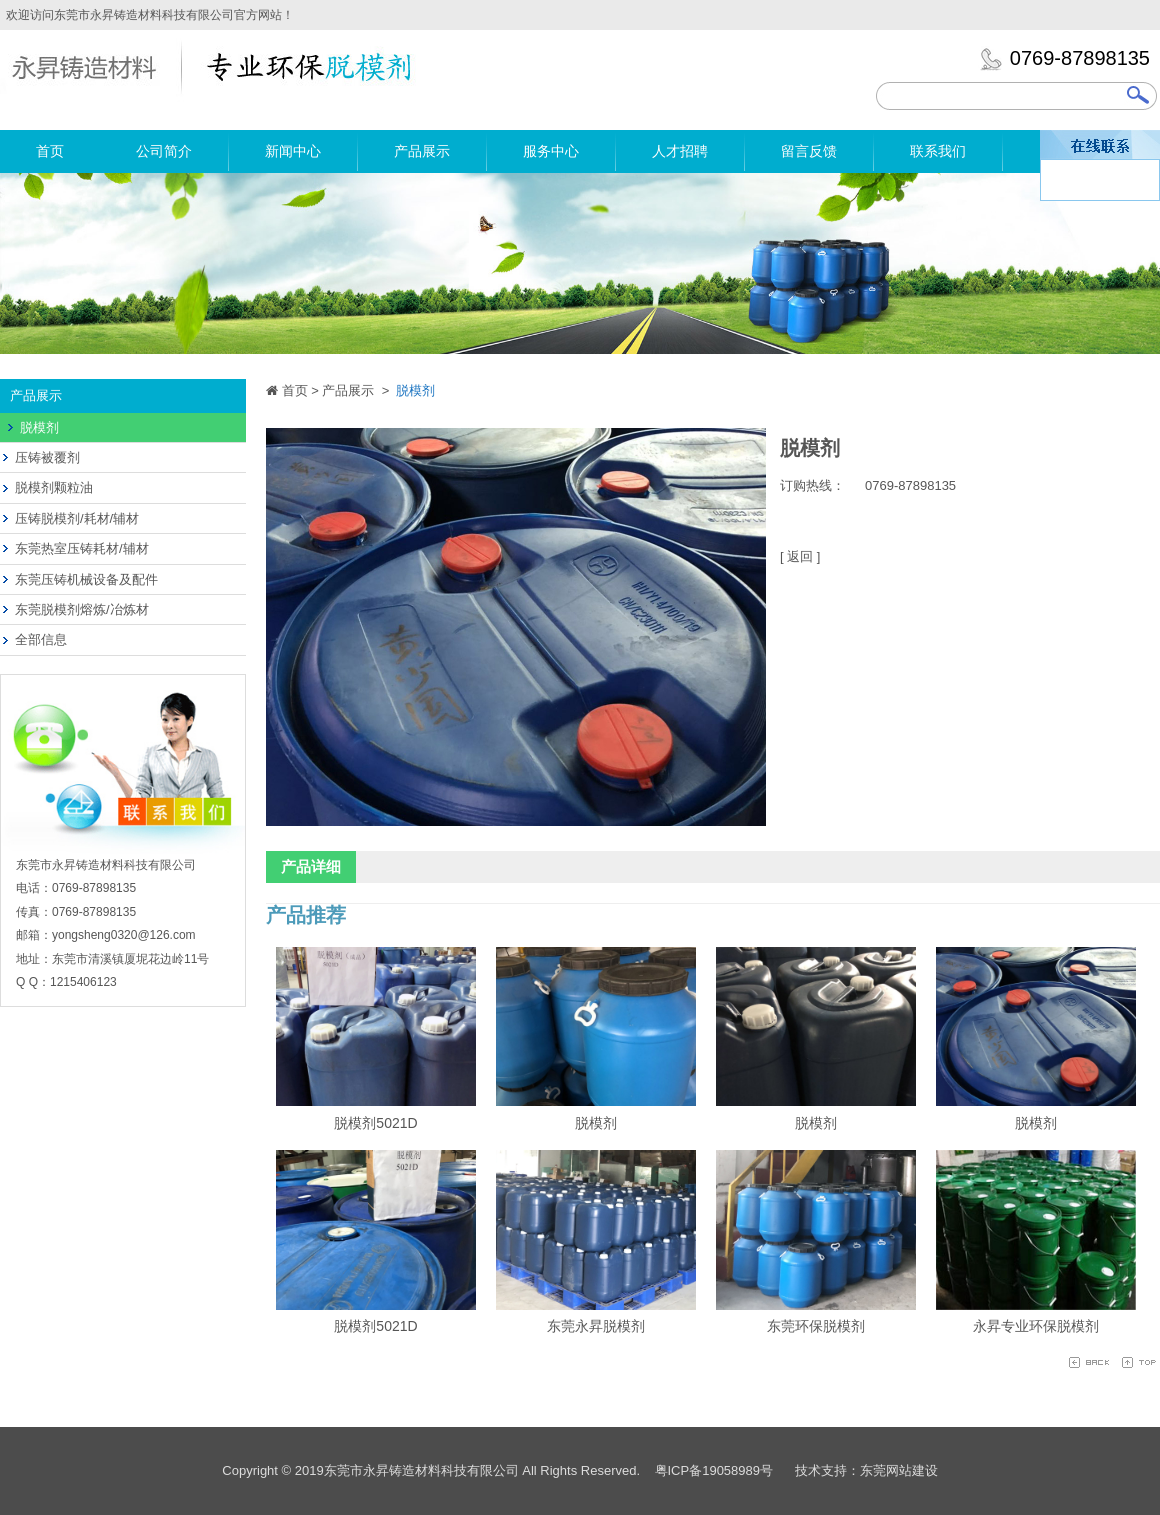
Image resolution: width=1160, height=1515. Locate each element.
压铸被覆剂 (47, 457)
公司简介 (164, 151)
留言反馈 (809, 151)
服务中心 (551, 151)
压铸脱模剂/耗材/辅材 (77, 518)
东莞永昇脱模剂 (596, 1326)
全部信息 (41, 639)
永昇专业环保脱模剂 (1036, 1326)
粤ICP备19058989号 (714, 1470)
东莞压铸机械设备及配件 (86, 579)
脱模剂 (39, 427)
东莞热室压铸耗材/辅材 (82, 548)
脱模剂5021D (375, 1123)
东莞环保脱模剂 (816, 1326)
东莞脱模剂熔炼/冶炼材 (82, 609)
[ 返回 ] (800, 556)
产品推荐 (306, 915)
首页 (50, 151)
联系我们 (938, 151)
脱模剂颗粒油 (54, 487)
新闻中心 (293, 151)
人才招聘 (680, 151)
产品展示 (422, 151)
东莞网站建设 (899, 1470)
